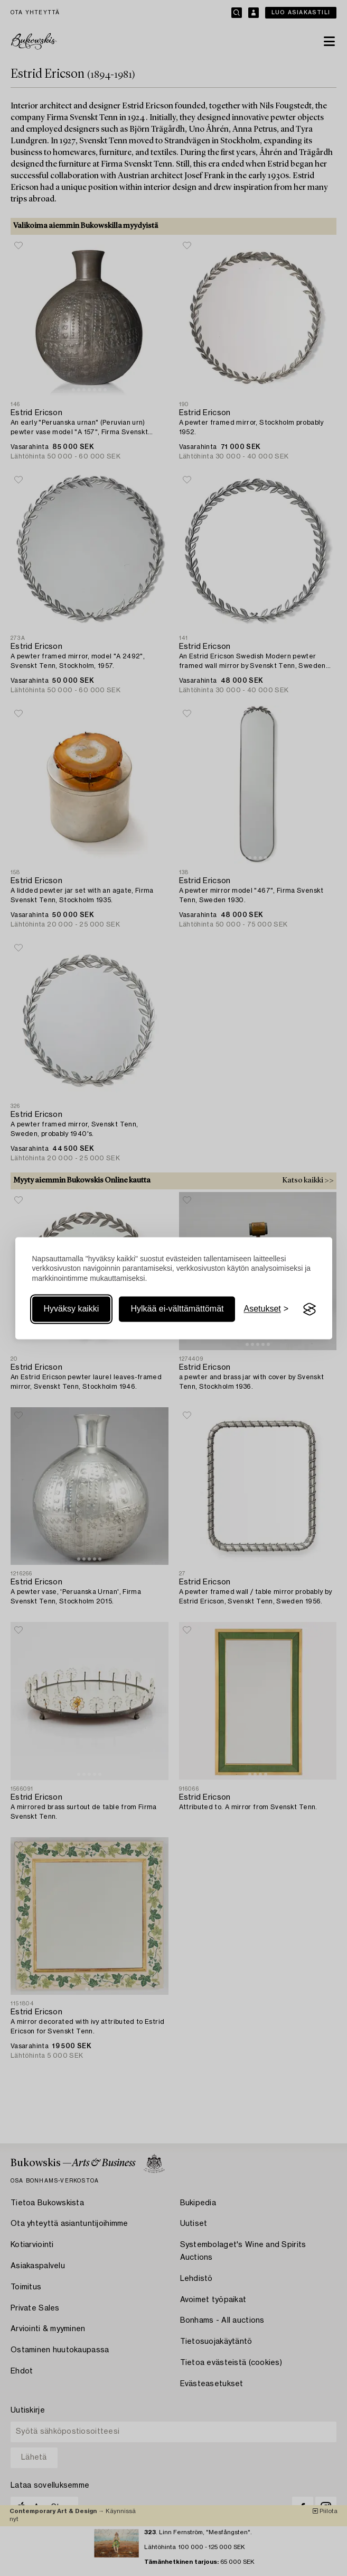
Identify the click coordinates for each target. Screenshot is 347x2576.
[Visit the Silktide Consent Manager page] (309, 1309)
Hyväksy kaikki (71, 1309)
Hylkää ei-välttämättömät (176, 1309)
